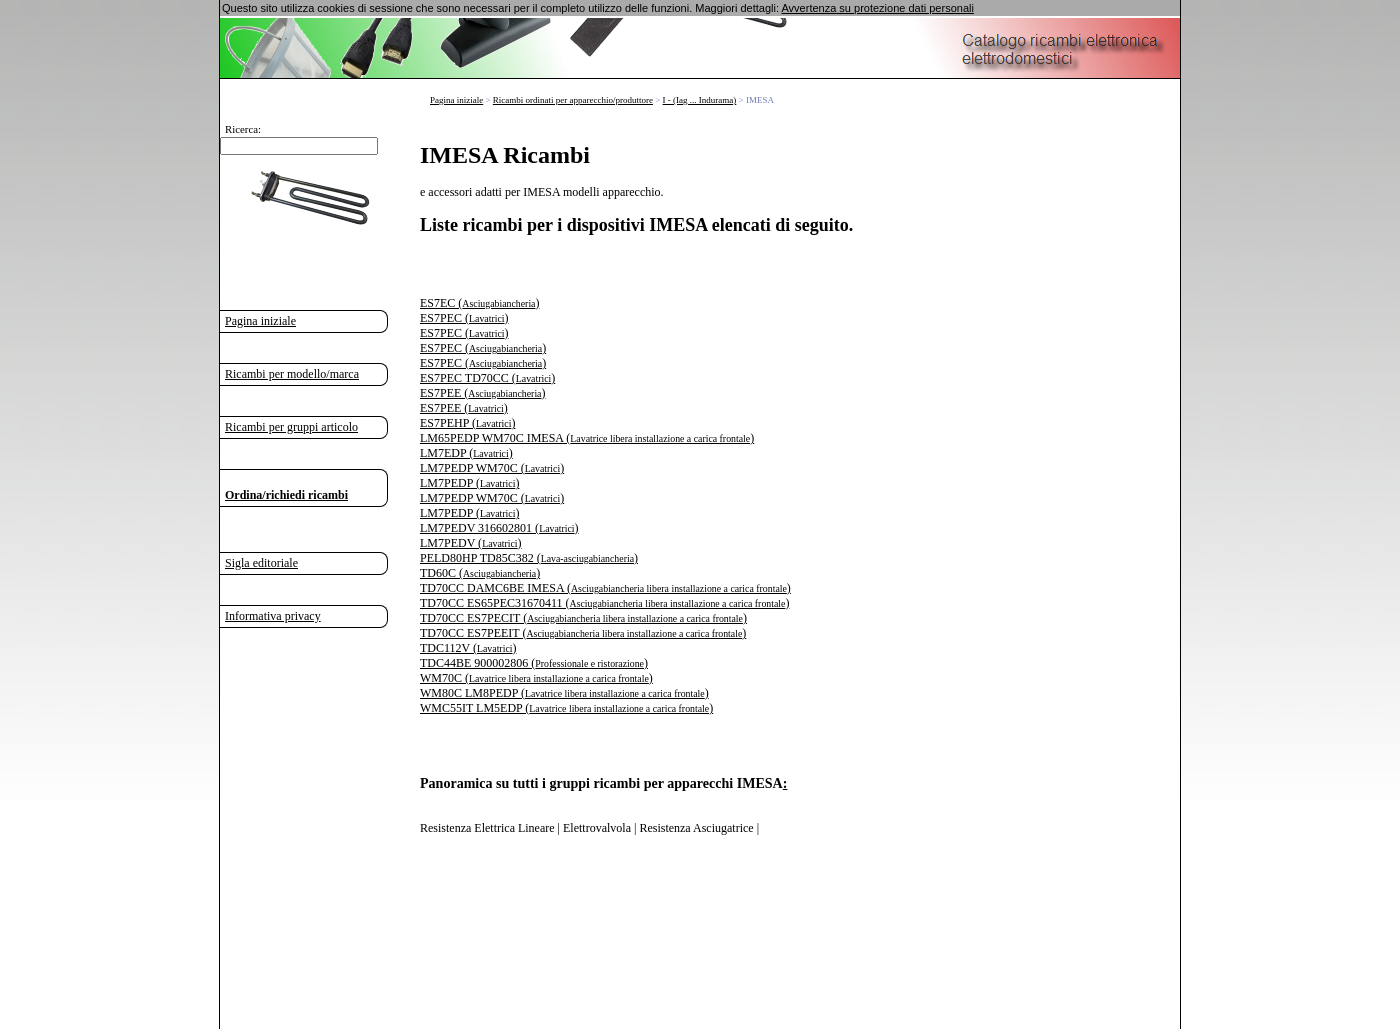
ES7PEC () (464, 318)
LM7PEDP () (469, 483)
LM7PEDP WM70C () (492, 468)
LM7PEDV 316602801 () (499, 528)
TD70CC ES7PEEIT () (583, 633)
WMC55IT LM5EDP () (566, 708)
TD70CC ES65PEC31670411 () (604, 603)
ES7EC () (479, 303)
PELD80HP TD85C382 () (529, 558)
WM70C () (536, 678)
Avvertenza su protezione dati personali (877, 8)
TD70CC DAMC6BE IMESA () (605, 588)
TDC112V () (468, 648)
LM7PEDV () (471, 543)
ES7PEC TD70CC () (487, 378)
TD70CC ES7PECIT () (583, 618)
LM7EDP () (466, 453)
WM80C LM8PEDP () (564, 693)
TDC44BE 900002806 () (534, 663)
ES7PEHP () (467, 423)
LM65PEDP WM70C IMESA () (587, 438)
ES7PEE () (482, 393)
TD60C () (480, 573)
